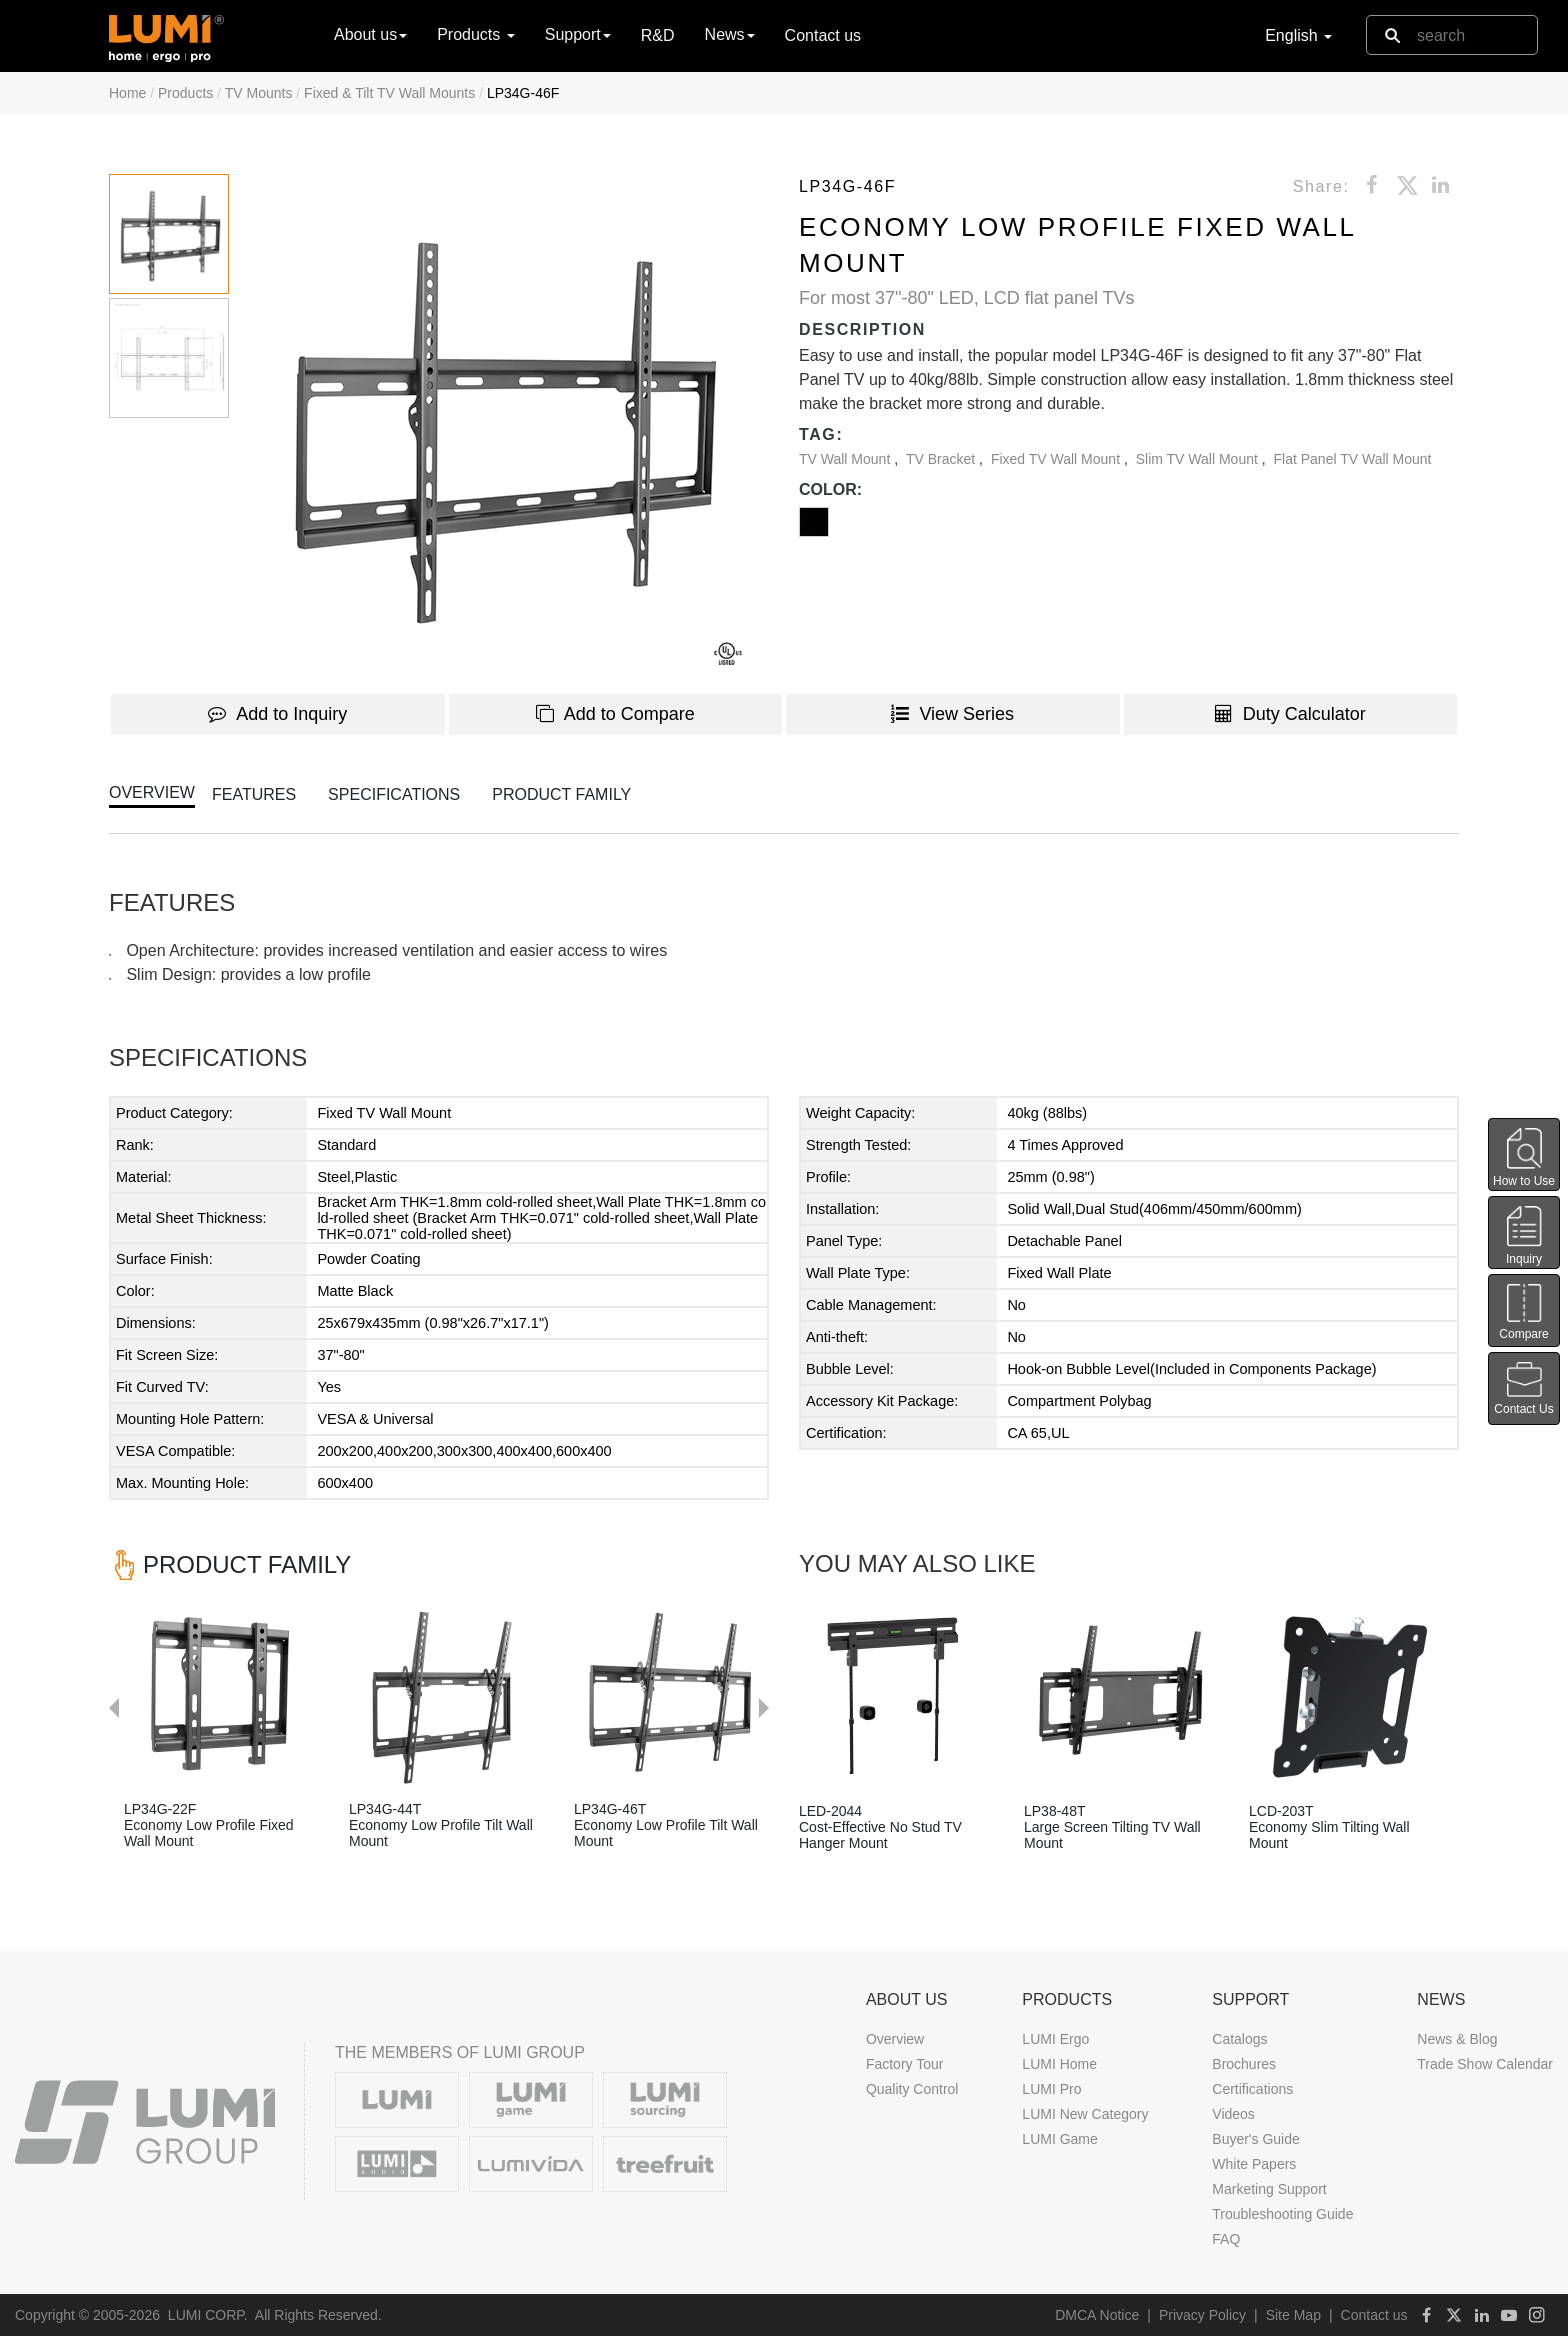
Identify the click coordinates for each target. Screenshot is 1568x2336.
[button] (499, 424)
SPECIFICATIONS (394, 794)
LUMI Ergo (1055, 2039)
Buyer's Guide (1256, 2139)
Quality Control (912, 2089)
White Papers (1254, 2164)
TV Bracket (942, 459)
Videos (1233, 2114)
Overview (895, 2039)
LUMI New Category (1085, 2114)
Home (127, 93)
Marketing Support (1269, 2189)
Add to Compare (615, 714)
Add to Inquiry (277, 714)
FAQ (1226, 2239)
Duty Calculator (1290, 714)
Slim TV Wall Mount (1199, 459)
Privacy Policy (1202, 2315)
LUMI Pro (1051, 2089)
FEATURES (254, 794)
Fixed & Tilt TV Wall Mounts (389, 93)
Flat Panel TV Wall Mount (1353, 459)
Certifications (1252, 2089)
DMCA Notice (1097, 2315)
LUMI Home (1059, 2064)
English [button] (1298, 35)
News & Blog (1457, 2039)
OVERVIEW (152, 792)
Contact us (823, 35)
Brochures (1244, 2064)
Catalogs (1239, 2039)
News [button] (730, 34)
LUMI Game (1059, 2139)
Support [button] (578, 34)
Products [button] (476, 34)
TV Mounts (259, 93)
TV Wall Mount (846, 459)
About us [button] (370, 34)
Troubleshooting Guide (1282, 2214)
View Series (952, 714)
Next (774, 1577)
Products (185, 93)
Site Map (1293, 2315)
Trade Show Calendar (1485, 2064)
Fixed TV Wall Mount (1057, 459)
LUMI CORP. (208, 2315)
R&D (658, 35)
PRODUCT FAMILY (561, 794)
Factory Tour (905, 2064)
